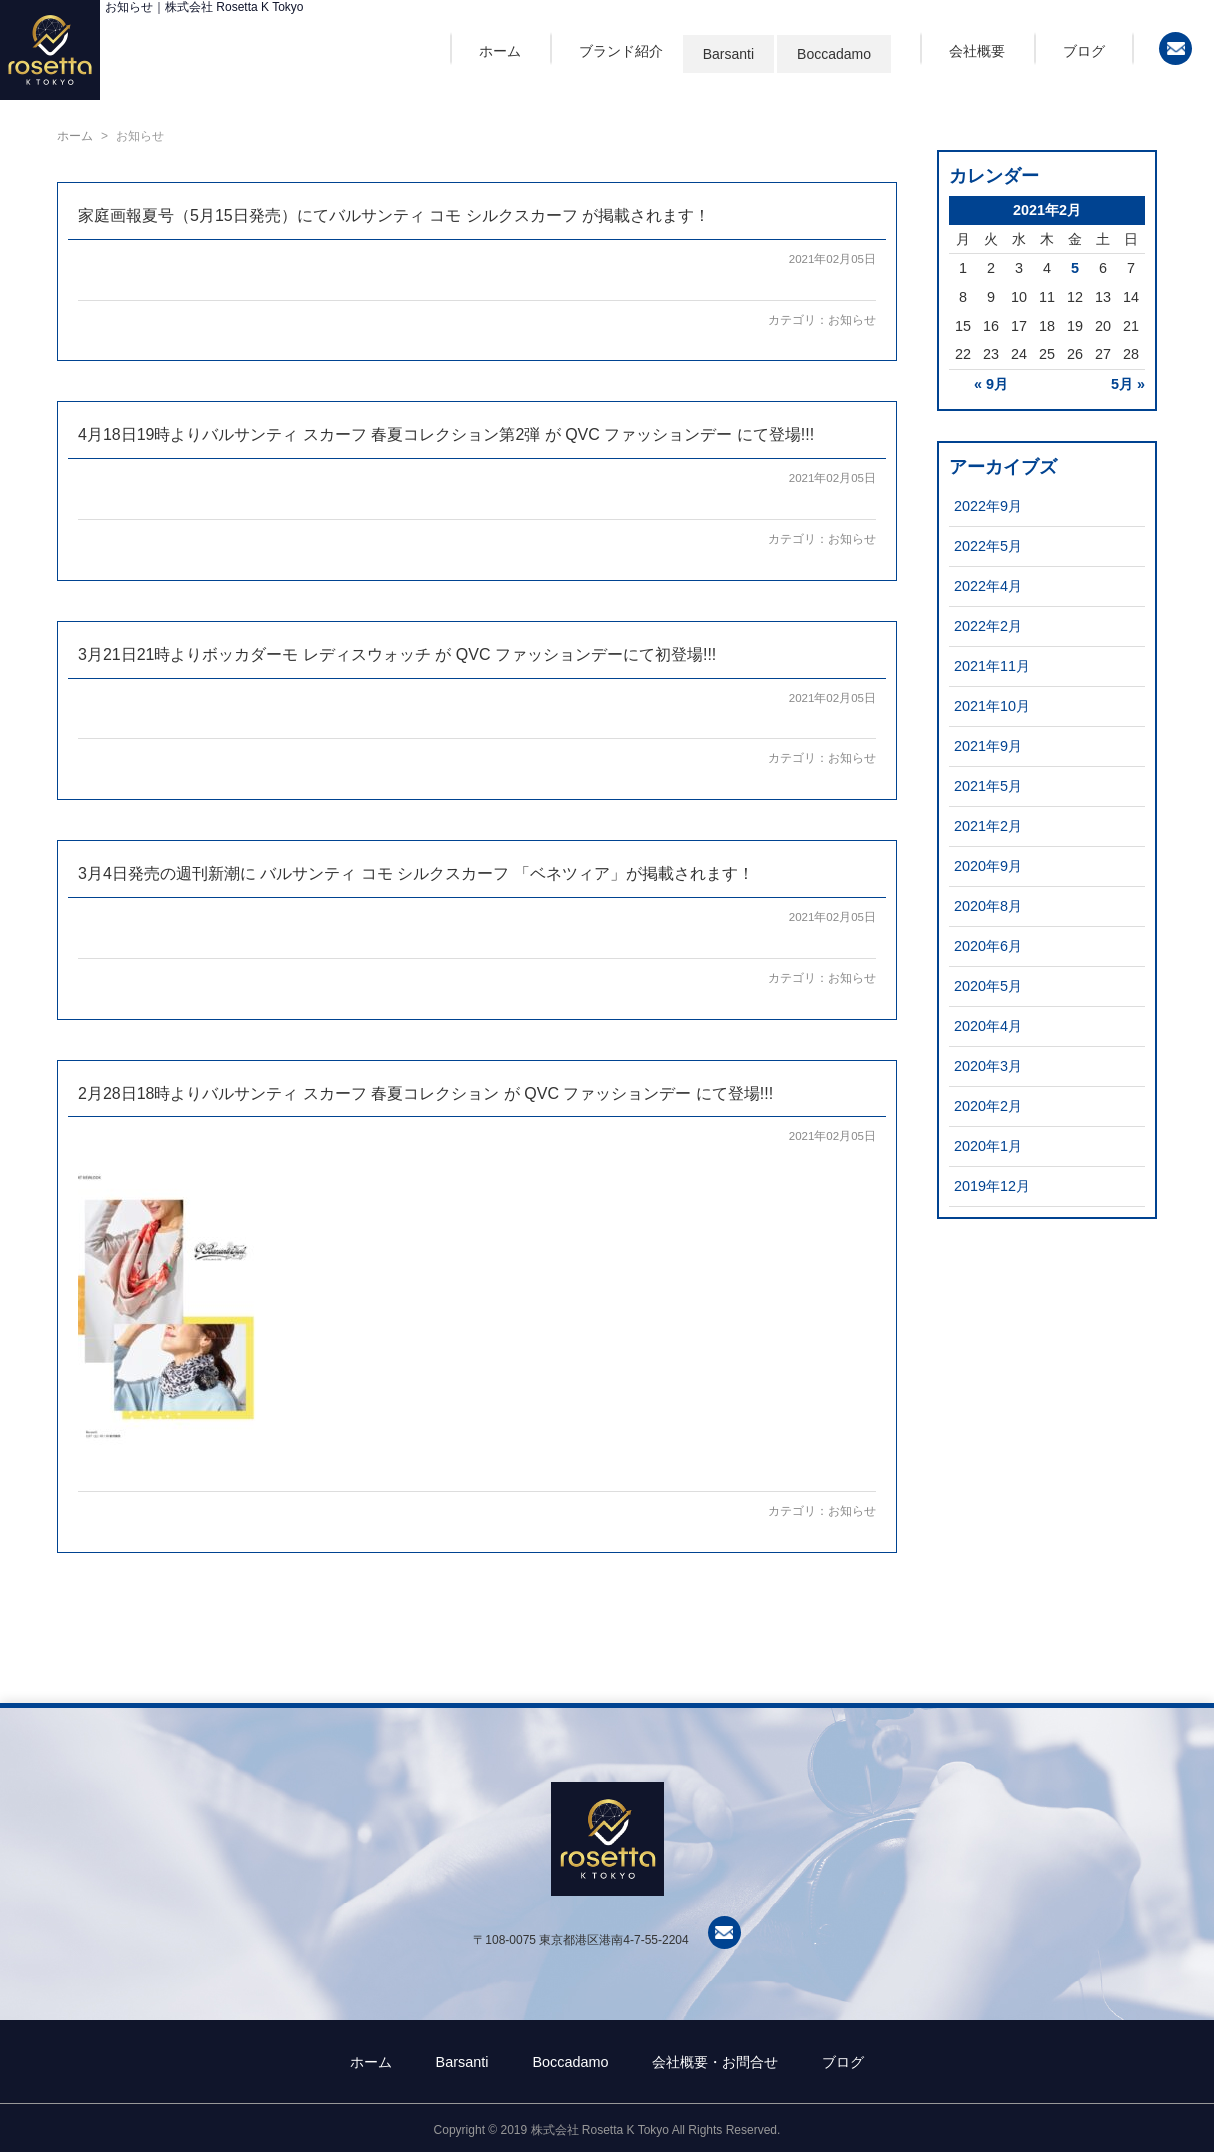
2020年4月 (988, 1026)
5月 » (1128, 384)
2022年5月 (988, 546)
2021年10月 (992, 706)
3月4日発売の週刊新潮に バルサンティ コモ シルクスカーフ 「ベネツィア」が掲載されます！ (416, 873)
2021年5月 (988, 786)
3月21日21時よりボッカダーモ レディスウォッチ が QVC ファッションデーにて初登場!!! (397, 654)
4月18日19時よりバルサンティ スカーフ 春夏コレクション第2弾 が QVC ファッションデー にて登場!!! (446, 434)
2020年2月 (988, 1106)
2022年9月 (988, 506)
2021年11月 (992, 666)
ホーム (500, 51)
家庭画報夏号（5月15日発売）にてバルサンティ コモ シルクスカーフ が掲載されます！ (394, 215)
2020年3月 (988, 1066)
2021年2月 (988, 826)
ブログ (1084, 51)
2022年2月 (988, 626)
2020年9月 (988, 866)
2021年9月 (988, 746)
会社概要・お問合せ (715, 2062)
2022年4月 (988, 586)
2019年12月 (992, 1186)
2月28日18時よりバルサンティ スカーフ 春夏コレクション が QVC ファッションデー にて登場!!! (425, 1093)
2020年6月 (988, 946)
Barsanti (728, 54)
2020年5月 (988, 986)
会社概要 (977, 51)
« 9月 (991, 384)
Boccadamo (834, 54)
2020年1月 (988, 1146)
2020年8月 (988, 906)
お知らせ (852, 320)
